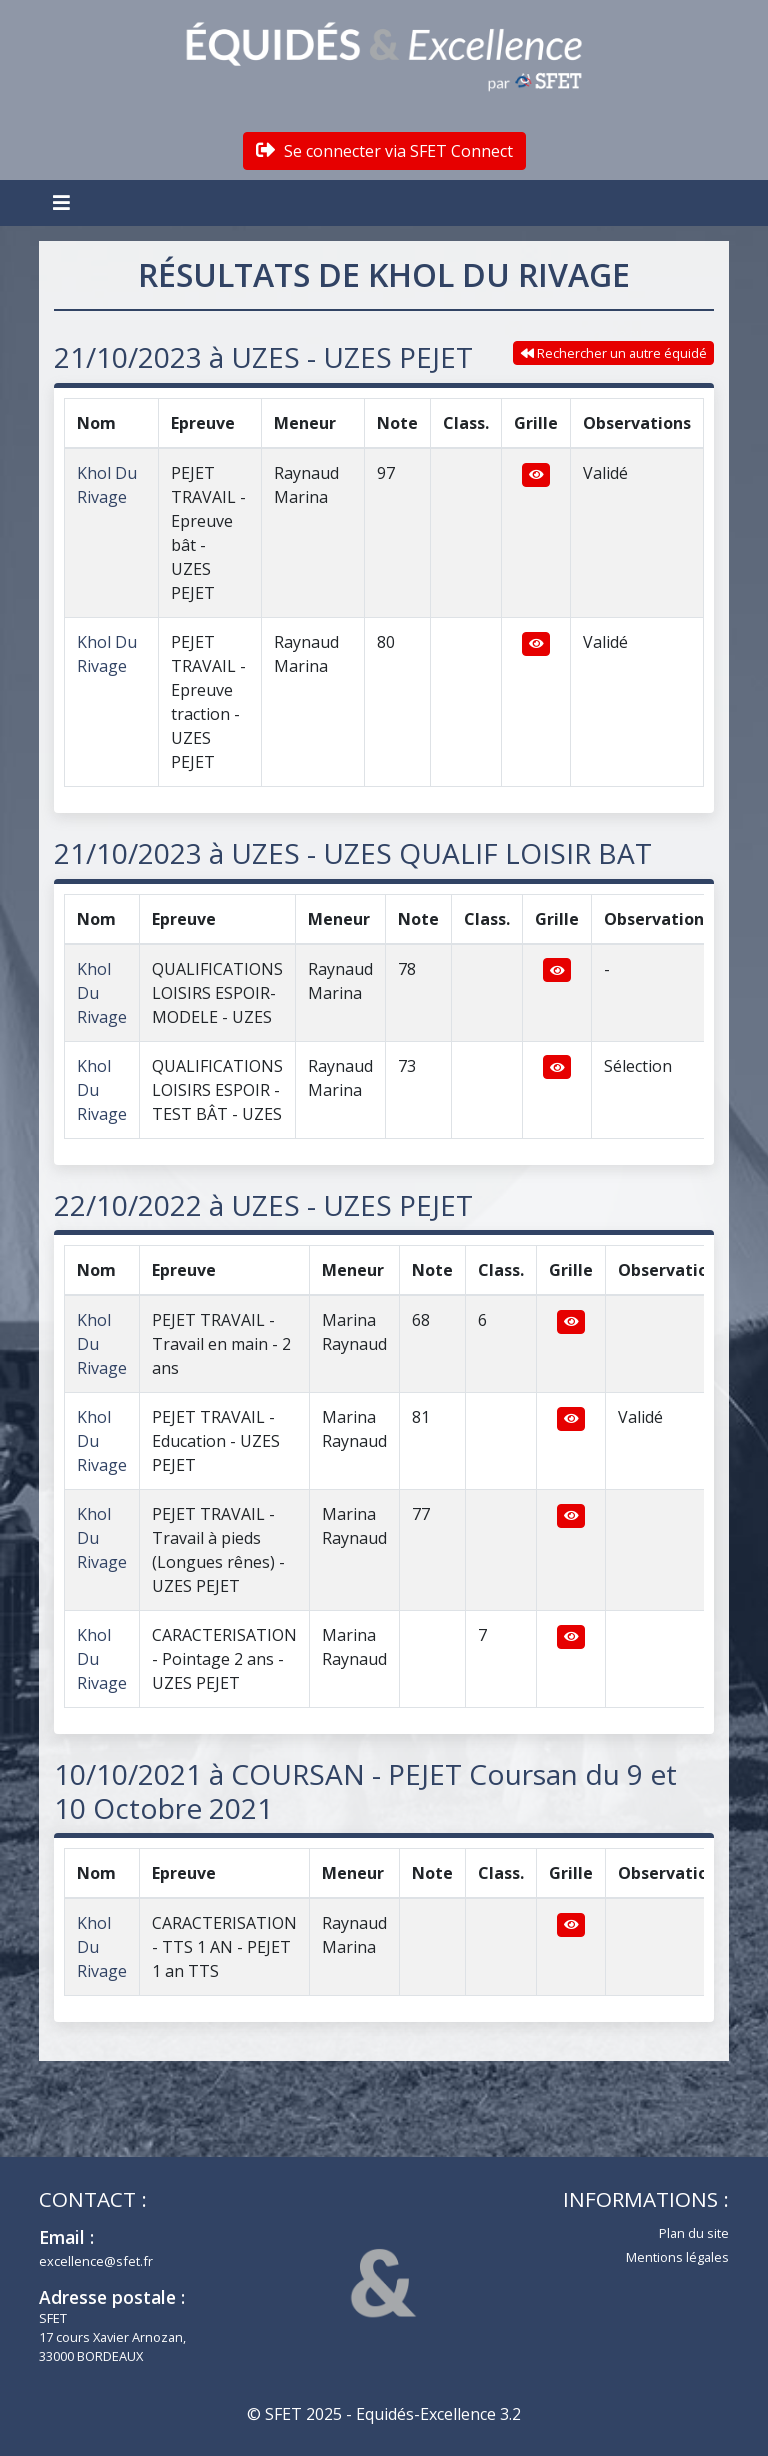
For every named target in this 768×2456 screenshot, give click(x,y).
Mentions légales (677, 2257)
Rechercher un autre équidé (614, 353)
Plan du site (694, 2233)
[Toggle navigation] (64, 203)
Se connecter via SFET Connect (384, 151)
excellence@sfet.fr (96, 2261)
